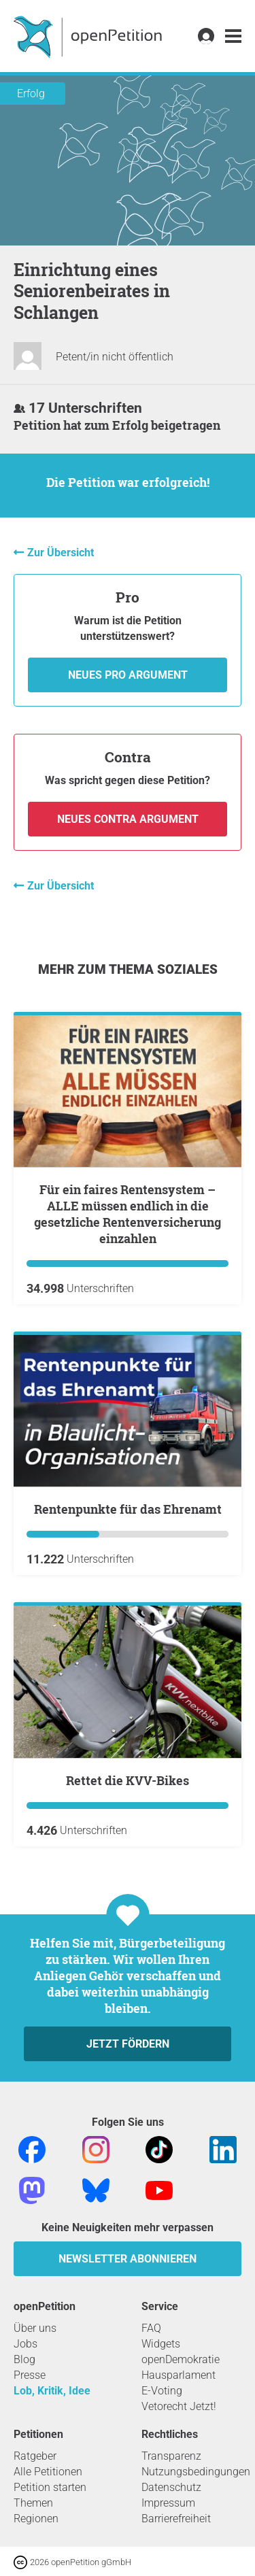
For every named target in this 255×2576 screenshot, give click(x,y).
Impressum (168, 2502)
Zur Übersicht (60, 552)
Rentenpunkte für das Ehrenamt (128, 1509)
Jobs (25, 2343)
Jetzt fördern (127, 2043)
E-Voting (161, 2390)
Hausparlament (178, 2375)
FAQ (151, 2328)
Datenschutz (171, 2487)
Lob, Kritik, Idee (52, 2390)
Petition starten (50, 2487)
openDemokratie (180, 2359)
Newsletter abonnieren (127, 2258)
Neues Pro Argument (128, 674)
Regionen (36, 2518)
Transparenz (171, 2456)
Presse (30, 2375)
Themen (33, 2502)
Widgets (160, 2343)
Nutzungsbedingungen (195, 2471)
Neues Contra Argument (128, 819)
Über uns (35, 2328)
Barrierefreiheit (176, 2518)
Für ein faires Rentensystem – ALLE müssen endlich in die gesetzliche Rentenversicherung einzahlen (127, 1214)
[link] (233, 36)
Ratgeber (35, 2456)
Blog (24, 2359)
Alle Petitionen (48, 2471)
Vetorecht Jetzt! (178, 2406)
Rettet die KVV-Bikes (127, 1780)
